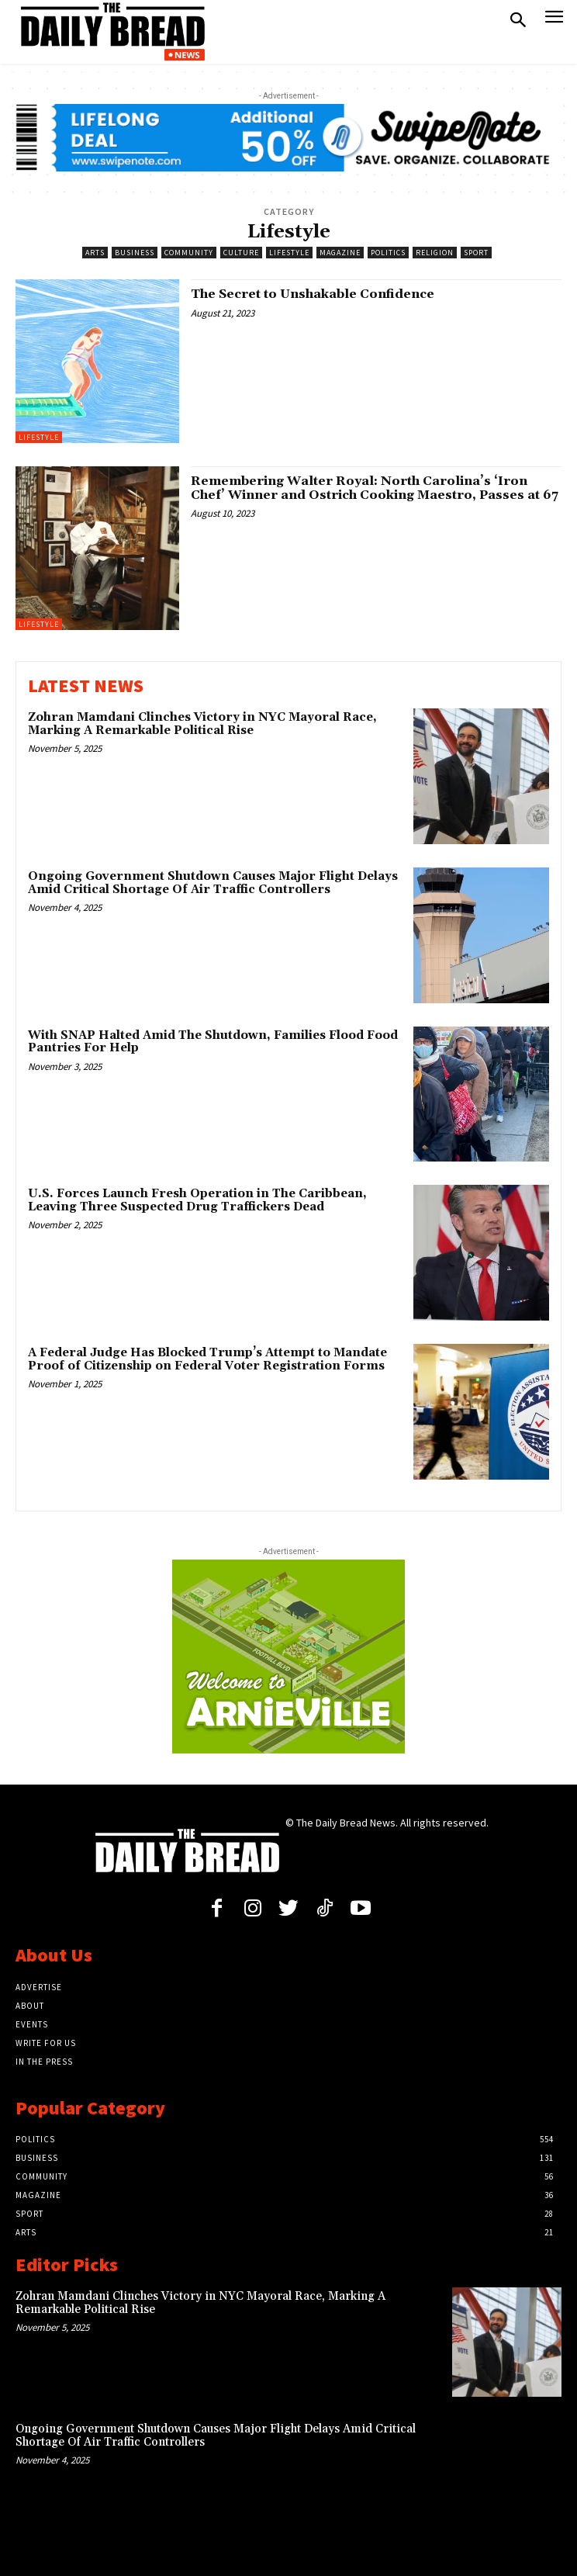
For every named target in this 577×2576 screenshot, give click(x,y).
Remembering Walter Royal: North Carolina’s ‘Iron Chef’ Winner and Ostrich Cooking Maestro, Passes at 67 (374, 488)
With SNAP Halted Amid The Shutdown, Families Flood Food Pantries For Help (213, 1042)
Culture (241, 252)
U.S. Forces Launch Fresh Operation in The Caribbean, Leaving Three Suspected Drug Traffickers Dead (197, 1200)
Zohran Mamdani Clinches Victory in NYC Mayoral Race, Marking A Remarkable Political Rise (202, 724)
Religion (435, 252)
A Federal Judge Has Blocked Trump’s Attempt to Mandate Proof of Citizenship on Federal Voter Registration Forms (207, 1359)
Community (188, 252)
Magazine (340, 252)
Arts (95, 252)
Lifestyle (289, 252)
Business (134, 252)
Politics (388, 252)
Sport (476, 252)
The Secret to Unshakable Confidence (312, 294)
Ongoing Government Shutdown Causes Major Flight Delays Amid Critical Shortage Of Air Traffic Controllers (213, 883)
